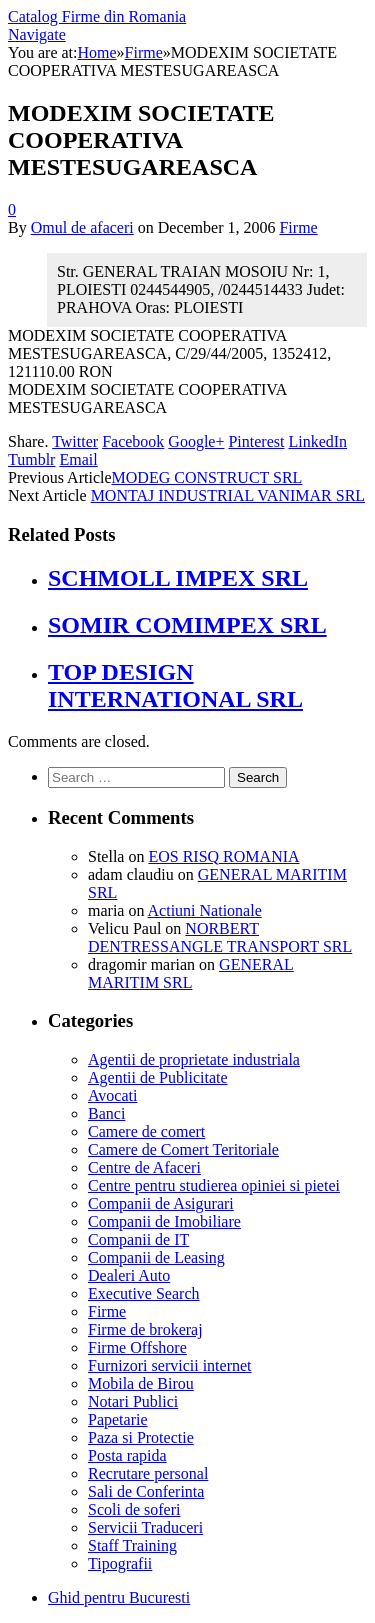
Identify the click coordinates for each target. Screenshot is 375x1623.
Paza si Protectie (141, 1437)
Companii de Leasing (156, 1257)
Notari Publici (133, 1401)
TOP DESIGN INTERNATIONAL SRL (175, 685)
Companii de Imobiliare (164, 1221)
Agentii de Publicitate (158, 1077)
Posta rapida (127, 1455)
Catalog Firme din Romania (97, 16)
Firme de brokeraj (145, 1329)
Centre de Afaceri (144, 1167)
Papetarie (118, 1419)
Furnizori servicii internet (170, 1365)
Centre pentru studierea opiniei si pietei (214, 1185)
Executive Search (144, 1293)
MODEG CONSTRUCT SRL (207, 477)
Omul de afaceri (82, 227)
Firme (298, 227)
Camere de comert (146, 1131)
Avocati (112, 1095)
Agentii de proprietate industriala (194, 1059)
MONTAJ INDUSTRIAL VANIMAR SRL (228, 495)
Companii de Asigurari (161, 1203)
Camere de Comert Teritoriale (183, 1149)
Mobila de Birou (141, 1383)
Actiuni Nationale (205, 910)
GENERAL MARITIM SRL (191, 973)
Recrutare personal (148, 1473)
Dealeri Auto (129, 1275)
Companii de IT (138, 1239)
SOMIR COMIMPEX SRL (187, 625)
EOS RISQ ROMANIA (223, 856)
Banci (106, 1113)
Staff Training (132, 1545)
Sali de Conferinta (146, 1491)
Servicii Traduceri (145, 1527)
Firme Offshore (137, 1347)
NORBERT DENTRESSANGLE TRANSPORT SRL (220, 937)
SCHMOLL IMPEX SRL (178, 578)
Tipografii (120, 1563)
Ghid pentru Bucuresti (119, 1597)
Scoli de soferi (134, 1509)
